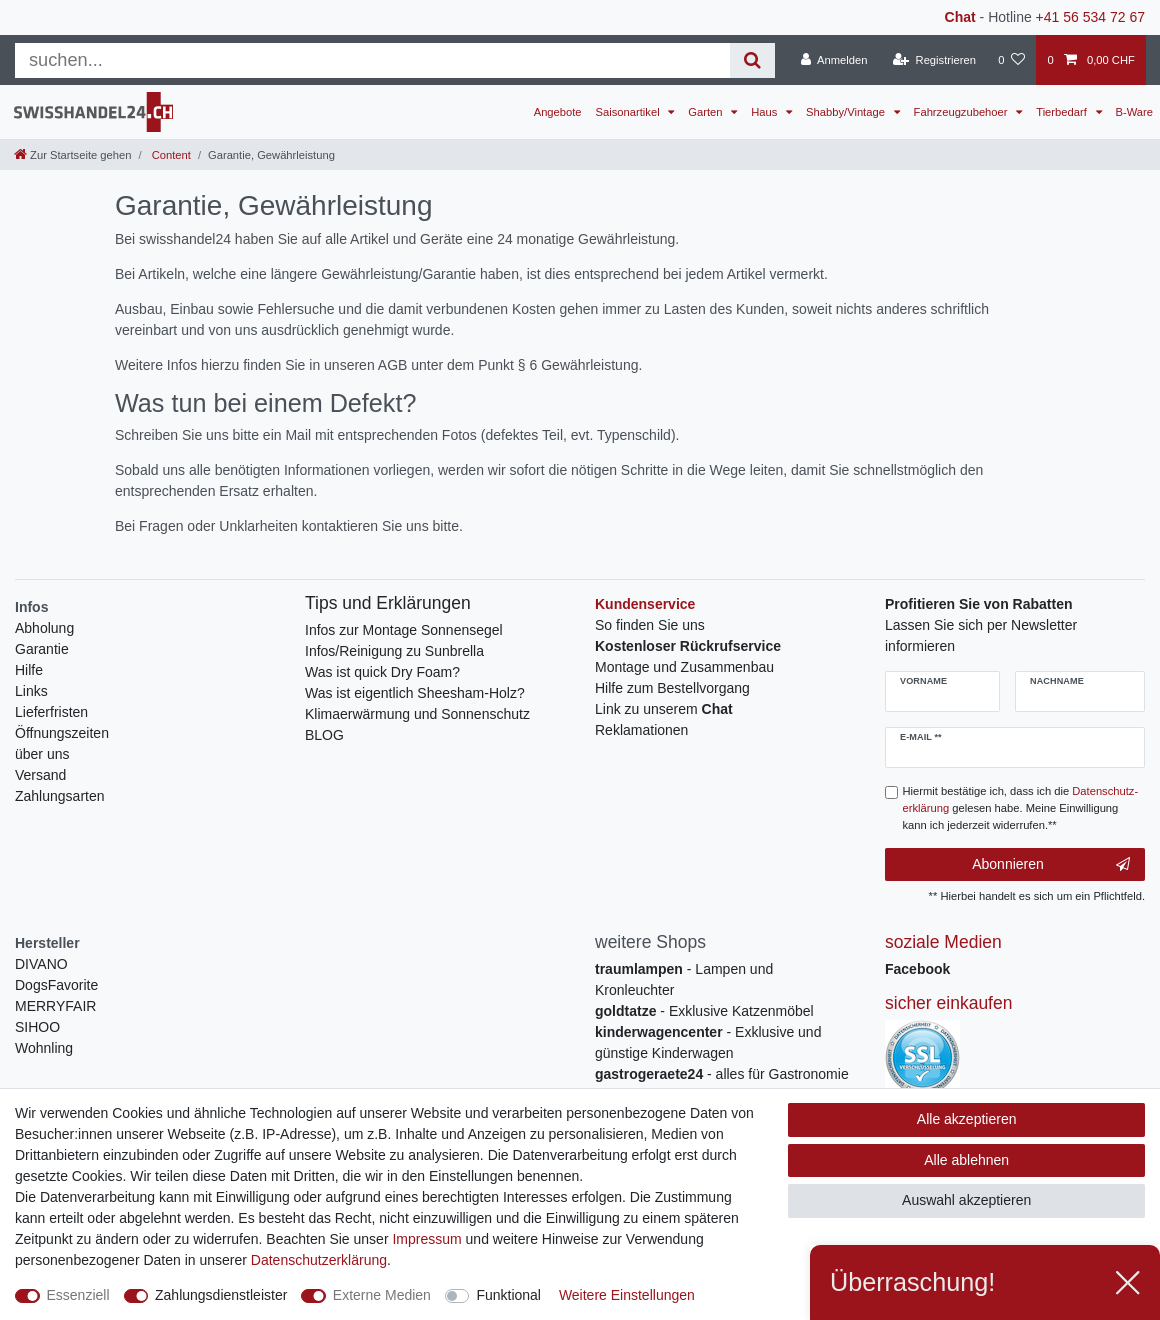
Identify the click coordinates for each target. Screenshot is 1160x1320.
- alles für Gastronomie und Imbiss (722, 1084)
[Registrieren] (934, 60)
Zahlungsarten (60, 796)
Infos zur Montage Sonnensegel (404, 630)
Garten (706, 112)
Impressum (426, 1239)
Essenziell (78, 1295)
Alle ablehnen (966, 1160)
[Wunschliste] (1011, 60)
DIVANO (41, 964)
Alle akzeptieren (967, 1119)
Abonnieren (1051, 865)
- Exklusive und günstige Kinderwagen (708, 1042)
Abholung (44, 628)
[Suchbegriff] (372, 60)
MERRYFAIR (55, 1006)
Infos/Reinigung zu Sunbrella (394, 651)
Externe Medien (382, 1295)
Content (170, 155)
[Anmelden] (834, 60)
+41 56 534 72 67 (1090, 17)
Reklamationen (641, 730)
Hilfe (29, 670)
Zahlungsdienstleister (221, 1295)
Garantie (42, 649)
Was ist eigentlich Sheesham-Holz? (415, 693)
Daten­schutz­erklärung (319, 1260)
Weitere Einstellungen (627, 1295)
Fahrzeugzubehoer (962, 112)
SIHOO (37, 1027)
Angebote (558, 112)
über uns (42, 754)
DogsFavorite (56, 985)
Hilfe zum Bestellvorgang (672, 688)
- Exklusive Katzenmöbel (704, 1011)
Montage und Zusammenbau (684, 667)
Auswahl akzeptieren (966, 1200)
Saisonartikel (629, 112)
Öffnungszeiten (62, 733)
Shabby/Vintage (847, 112)
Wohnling (44, 1048)
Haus (765, 112)
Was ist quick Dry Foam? (382, 672)
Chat (960, 17)
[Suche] (752, 60)
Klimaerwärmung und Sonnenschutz (417, 714)
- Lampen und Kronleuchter (684, 979)
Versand (40, 775)
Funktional (508, 1295)
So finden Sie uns (650, 625)
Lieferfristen (51, 712)
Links (31, 691)
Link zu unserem (664, 709)
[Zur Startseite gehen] (72, 155)
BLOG (324, 735)
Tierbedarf (1063, 112)
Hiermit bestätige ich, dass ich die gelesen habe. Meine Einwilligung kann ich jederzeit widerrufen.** (1021, 808)
